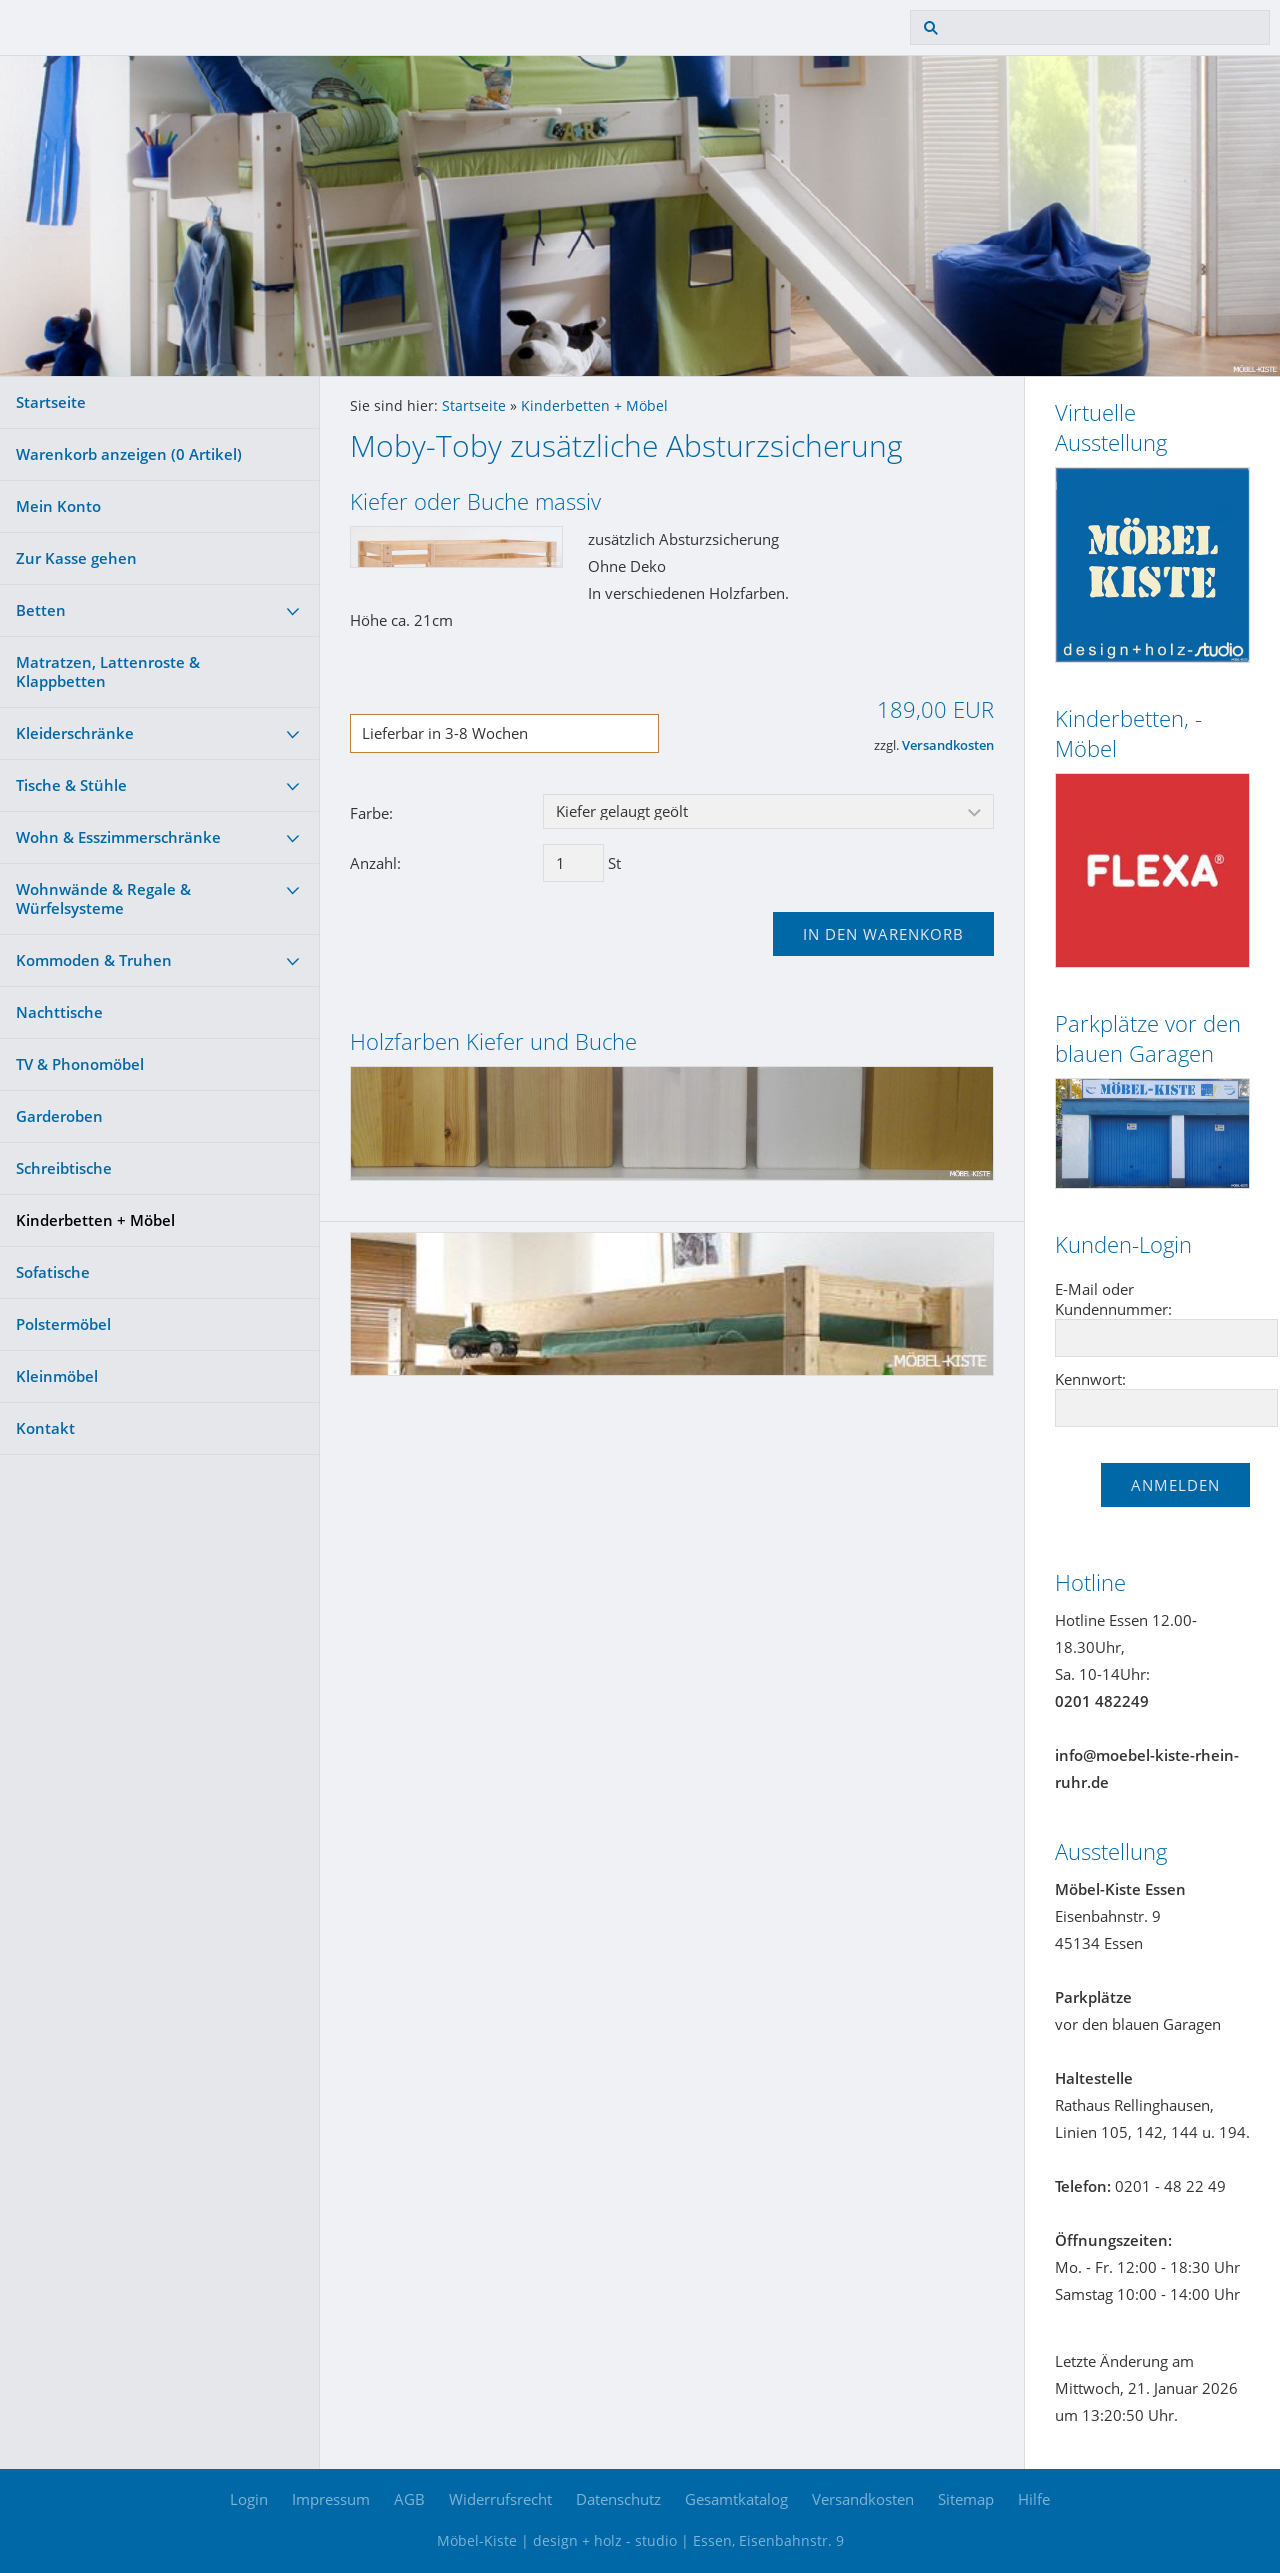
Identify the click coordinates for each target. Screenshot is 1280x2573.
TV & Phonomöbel (80, 1064)
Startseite (51, 402)
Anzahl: (375, 863)
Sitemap (966, 2499)
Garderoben (59, 1116)
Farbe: (371, 813)
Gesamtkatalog (736, 2499)
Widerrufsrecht (500, 2499)
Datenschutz (618, 2499)
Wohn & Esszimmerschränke (118, 837)
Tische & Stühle (71, 785)
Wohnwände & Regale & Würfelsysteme (103, 898)
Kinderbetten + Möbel (95, 1220)
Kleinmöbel (57, 1376)
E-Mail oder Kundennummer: (1113, 1299)
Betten (41, 610)
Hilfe (1034, 2499)
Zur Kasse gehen (76, 558)
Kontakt (45, 1428)
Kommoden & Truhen (94, 960)
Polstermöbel (63, 1324)
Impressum (331, 2499)
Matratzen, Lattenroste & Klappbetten (108, 671)
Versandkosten (948, 745)
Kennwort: (1090, 1379)
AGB (409, 2499)
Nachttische (59, 1012)
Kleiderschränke (75, 733)
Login (249, 2499)
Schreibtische (64, 1168)
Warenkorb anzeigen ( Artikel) (129, 454)
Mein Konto (58, 506)
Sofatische (53, 1272)
